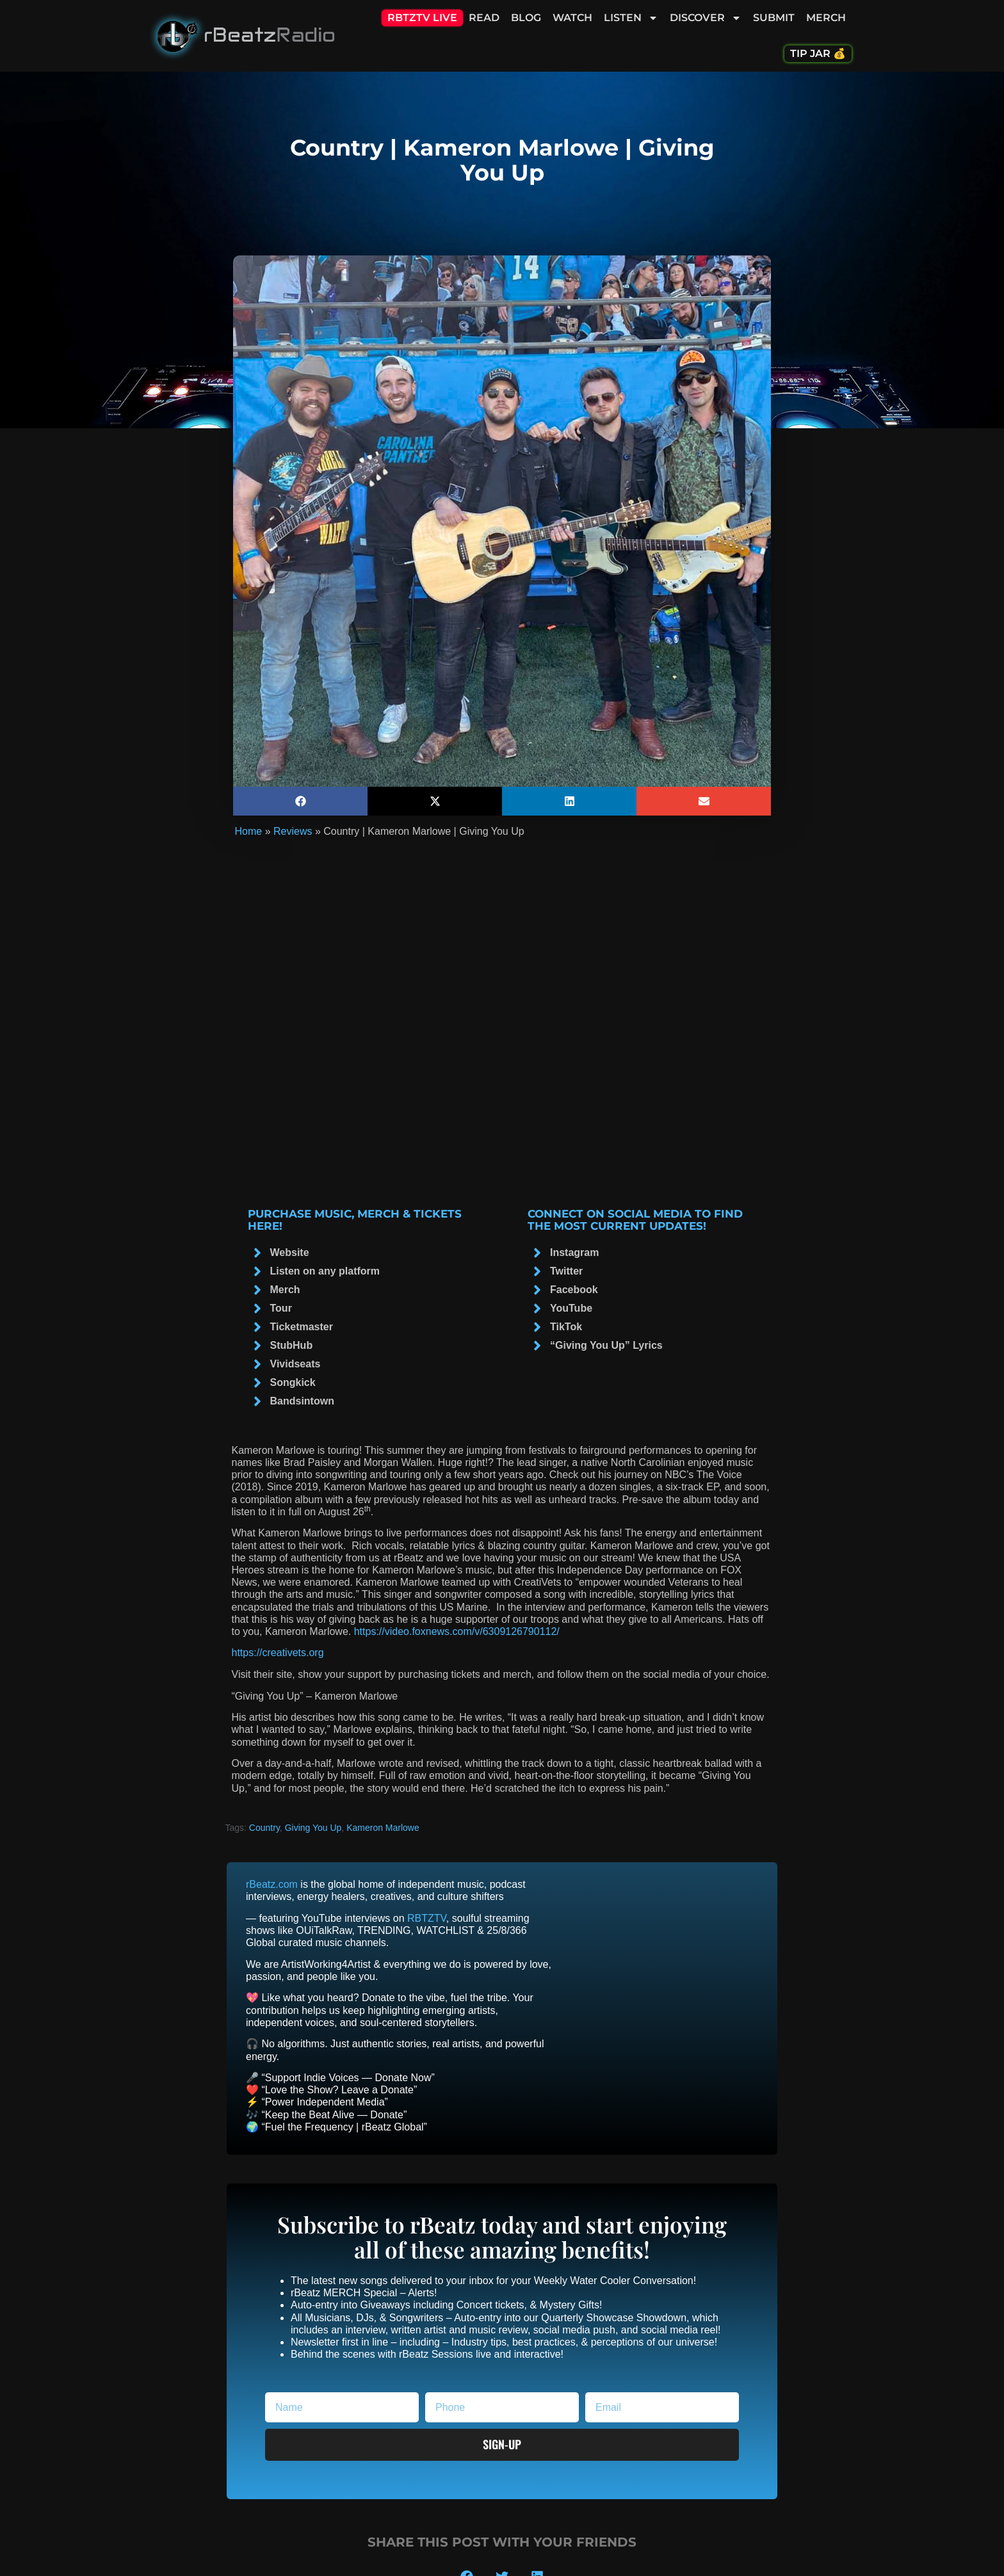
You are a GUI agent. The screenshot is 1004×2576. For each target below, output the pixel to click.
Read (484, 18)
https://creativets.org (278, 1652)
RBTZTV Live (422, 18)
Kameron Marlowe (382, 1828)
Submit (774, 18)
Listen (631, 17)
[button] (300, 801)
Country (264, 1828)
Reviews (292, 831)
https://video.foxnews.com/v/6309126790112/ (457, 1631)
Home (249, 831)
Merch (826, 18)
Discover (705, 17)
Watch (572, 18)
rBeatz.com (272, 1884)
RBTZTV (426, 1918)
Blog (526, 18)
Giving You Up (313, 1828)
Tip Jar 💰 (818, 53)
